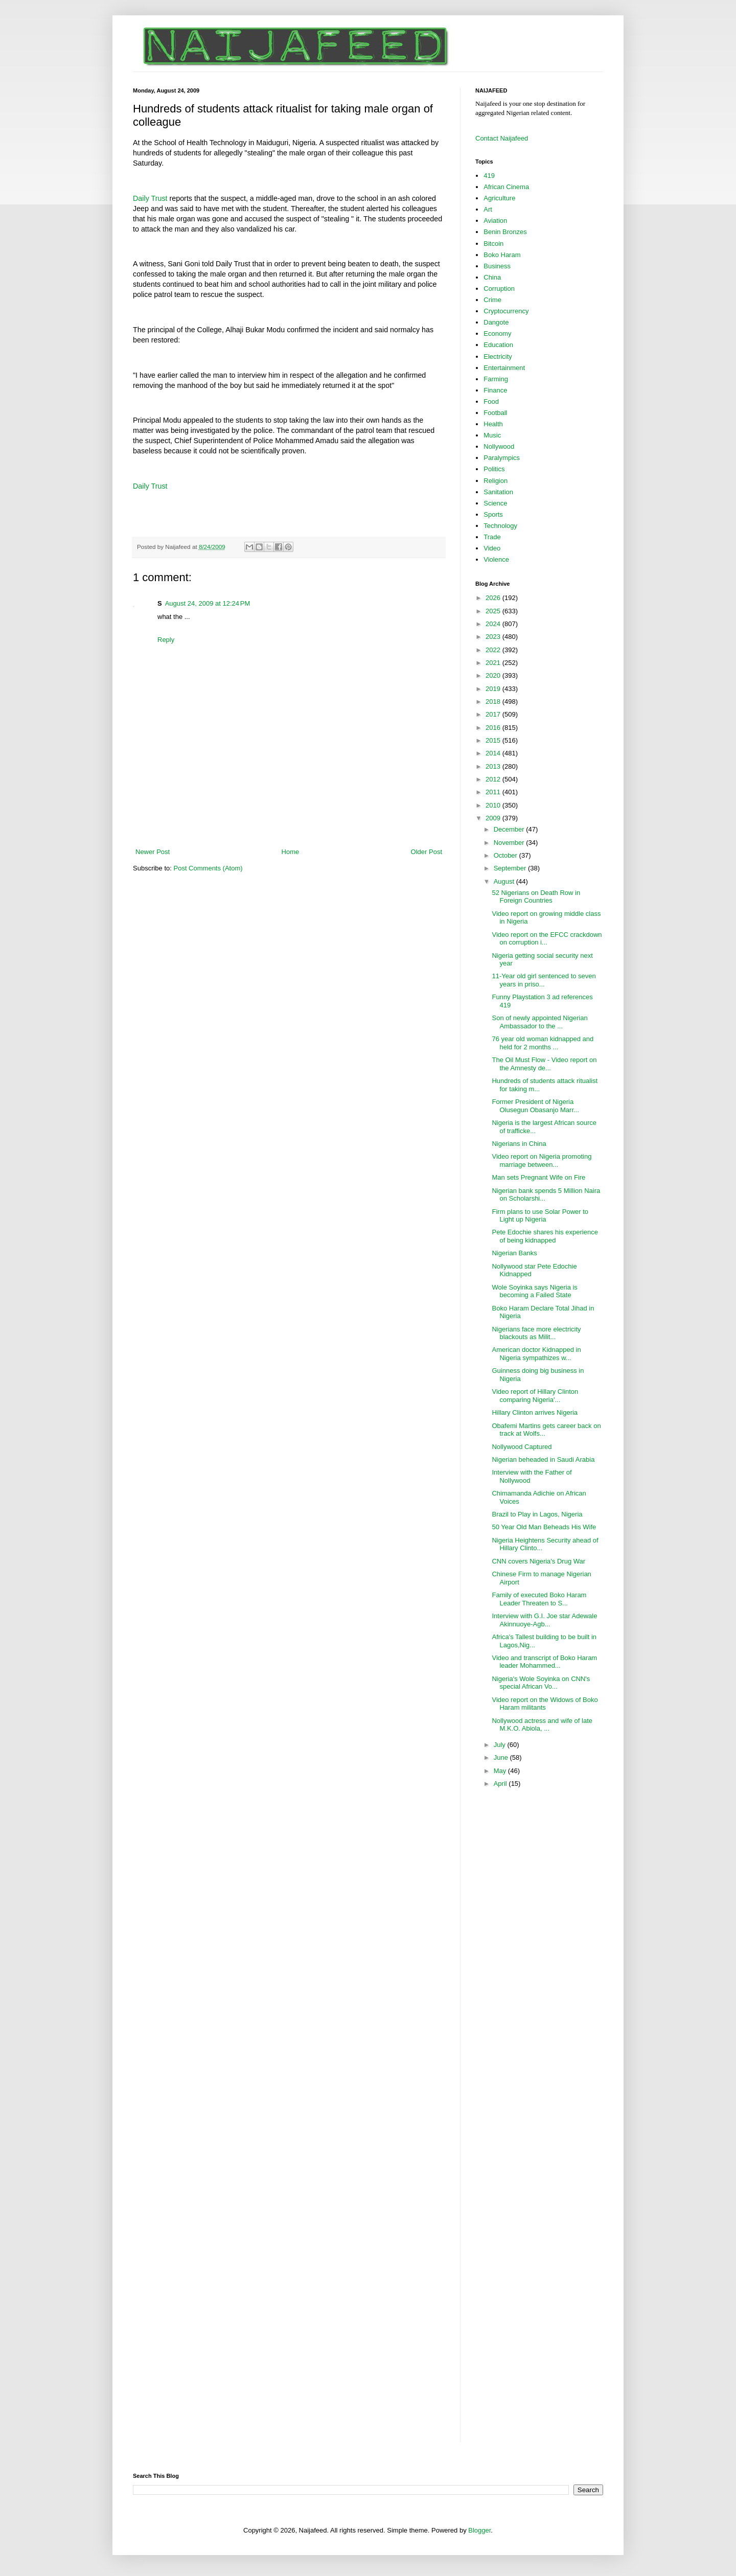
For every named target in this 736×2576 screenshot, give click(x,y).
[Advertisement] (288, 818)
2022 (494, 650)
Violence (496, 559)
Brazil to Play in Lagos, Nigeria (537, 1514)
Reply (165, 639)
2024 (494, 624)
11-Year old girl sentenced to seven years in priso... (543, 980)
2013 (494, 766)
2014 (494, 753)
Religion (496, 481)
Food (491, 401)
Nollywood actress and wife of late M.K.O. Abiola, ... (542, 1725)
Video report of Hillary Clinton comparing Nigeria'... (535, 1396)
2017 (494, 714)
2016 (494, 727)
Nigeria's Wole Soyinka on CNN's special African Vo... (541, 1683)
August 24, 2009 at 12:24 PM (207, 603)
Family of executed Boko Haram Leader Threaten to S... (539, 1599)
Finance (495, 390)
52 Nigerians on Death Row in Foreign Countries (536, 897)
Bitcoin (493, 243)
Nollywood (499, 446)
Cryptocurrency (506, 311)
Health (493, 424)
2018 (494, 701)
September (511, 868)
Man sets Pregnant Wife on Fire (538, 1177)
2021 (494, 662)
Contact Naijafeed (501, 138)
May (501, 1771)
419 (489, 175)
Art (488, 209)
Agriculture (499, 198)
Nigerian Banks (514, 1253)
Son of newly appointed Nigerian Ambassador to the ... (539, 1022)
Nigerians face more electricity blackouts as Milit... (536, 1333)
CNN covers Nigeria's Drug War (538, 1561)
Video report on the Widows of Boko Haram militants (544, 1704)
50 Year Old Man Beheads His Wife (544, 1527)
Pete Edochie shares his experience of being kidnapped (544, 1236)
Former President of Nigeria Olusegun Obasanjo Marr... (535, 1106)
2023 (494, 636)
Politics (494, 469)
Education (498, 345)
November (510, 842)
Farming (496, 379)
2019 (494, 689)
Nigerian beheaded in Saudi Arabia (543, 1459)
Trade (492, 537)
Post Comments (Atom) (208, 868)
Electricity (498, 356)
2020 (494, 675)
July (501, 1745)
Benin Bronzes (505, 232)
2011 (494, 792)
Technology (500, 526)
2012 (494, 779)
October (506, 855)
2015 (494, 740)
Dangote (496, 322)
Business (497, 266)
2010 (494, 805)
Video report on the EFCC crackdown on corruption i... (547, 939)
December (510, 829)
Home (291, 852)
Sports (493, 514)
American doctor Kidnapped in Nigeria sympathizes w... (536, 1354)
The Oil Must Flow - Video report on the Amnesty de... (544, 1064)
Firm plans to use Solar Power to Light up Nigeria (540, 1216)
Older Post (426, 852)
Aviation (495, 220)
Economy (497, 333)
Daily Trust (150, 198)
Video (492, 548)
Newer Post (152, 852)
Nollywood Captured (521, 1447)
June (502, 1757)
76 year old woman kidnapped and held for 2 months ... (542, 1043)
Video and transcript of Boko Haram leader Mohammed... (544, 1662)
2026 (494, 598)
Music (492, 435)
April (501, 1783)
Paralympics (502, 458)
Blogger (479, 2530)
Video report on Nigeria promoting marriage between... (541, 1160)
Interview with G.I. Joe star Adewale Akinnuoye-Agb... (544, 1620)
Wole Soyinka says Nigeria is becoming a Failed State (534, 1291)
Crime (492, 300)
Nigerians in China (519, 1143)
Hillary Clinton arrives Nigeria (535, 1412)
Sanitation (498, 492)
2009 (494, 818)
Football (495, 413)
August (505, 881)
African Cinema (506, 187)
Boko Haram (502, 255)
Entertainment (504, 368)
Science (495, 503)
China (492, 277)
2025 (494, 611)
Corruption (499, 288)
